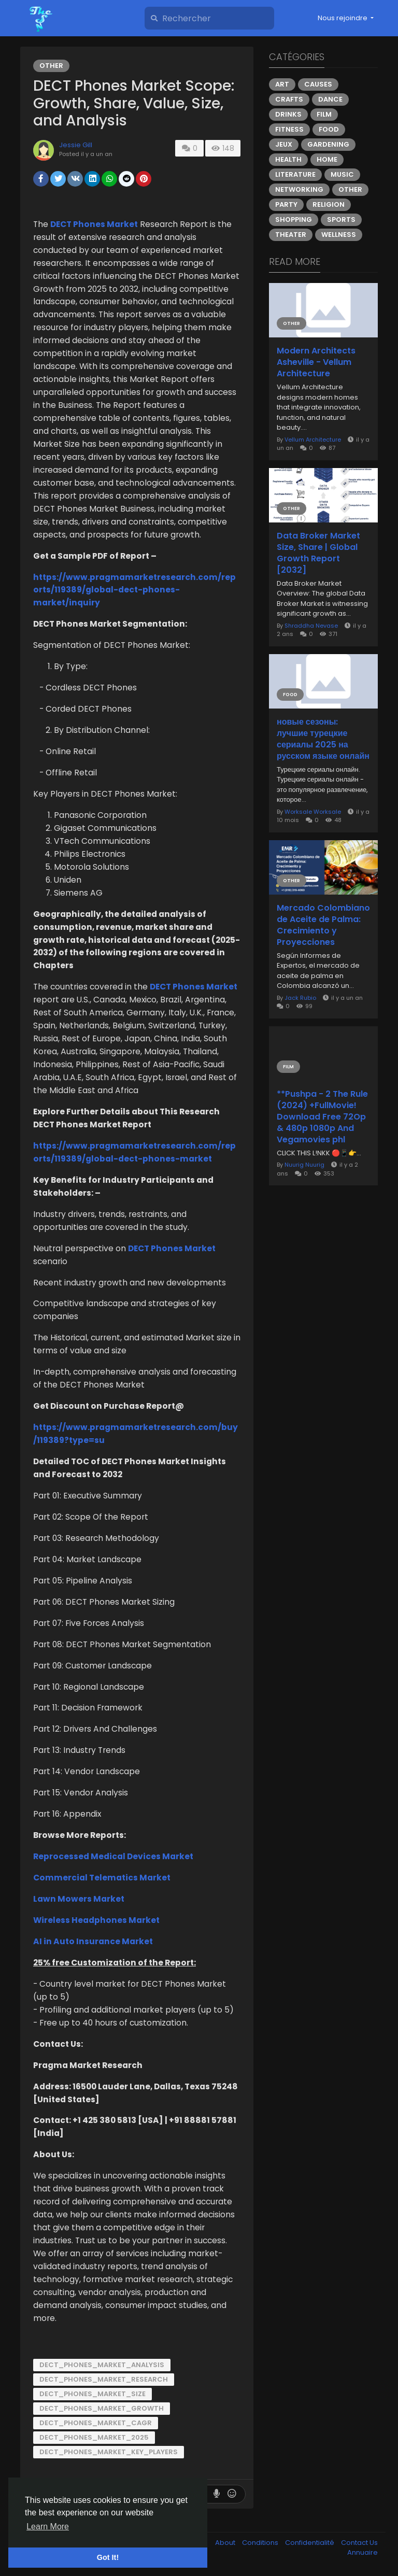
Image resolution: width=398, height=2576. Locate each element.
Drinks (288, 114)
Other (51, 65)
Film (324, 114)
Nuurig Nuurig (304, 1164)
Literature (295, 174)
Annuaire (362, 2552)
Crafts (289, 99)
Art (282, 84)
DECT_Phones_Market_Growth (101, 2408)
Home (327, 159)
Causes (318, 84)
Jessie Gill (75, 145)
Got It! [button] (108, 2557)
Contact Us (359, 2542)
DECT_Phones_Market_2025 (94, 2437)
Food (329, 129)
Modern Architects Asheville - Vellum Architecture (316, 362)
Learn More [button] (47, 2526)
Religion (328, 204)
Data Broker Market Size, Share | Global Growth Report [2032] (318, 553)
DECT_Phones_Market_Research (103, 2379)
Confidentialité (310, 2542)
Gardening (328, 144)
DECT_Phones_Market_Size (92, 2394)
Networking (299, 189)
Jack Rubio (300, 998)
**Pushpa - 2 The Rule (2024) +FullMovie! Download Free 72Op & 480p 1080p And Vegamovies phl (322, 1116)
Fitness (289, 129)
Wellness (338, 234)
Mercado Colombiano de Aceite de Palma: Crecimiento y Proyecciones (323, 925)
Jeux (283, 144)
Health (288, 159)
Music (342, 174)
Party (286, 204)
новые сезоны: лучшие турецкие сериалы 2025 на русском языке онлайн (323, 739)
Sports (341, 219)
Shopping (293, 219)
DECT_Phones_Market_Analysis (101, 2365)
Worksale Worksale (313, 812)
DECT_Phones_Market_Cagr (95, 2423)
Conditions (261, 2542)
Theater (290, 234)
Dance (330, 99)
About (226, 2542)
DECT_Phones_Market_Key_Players (108, 2452)
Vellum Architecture (313, 439)
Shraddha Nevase (311, 625)
